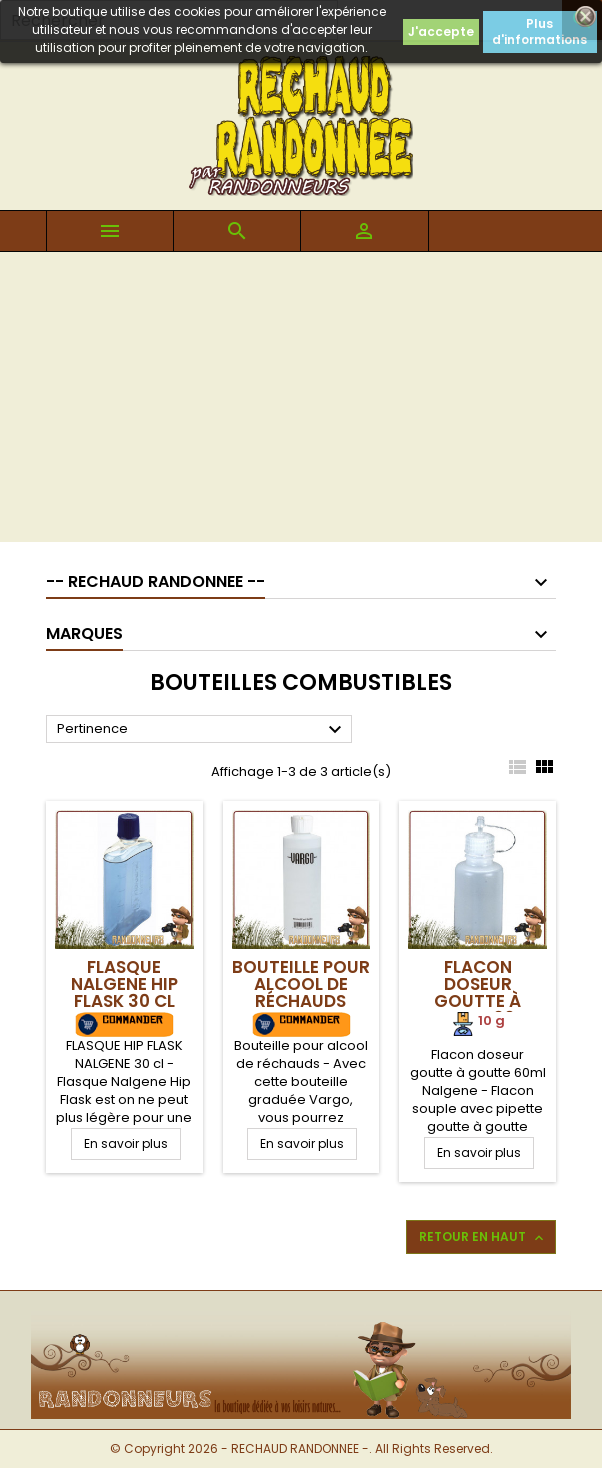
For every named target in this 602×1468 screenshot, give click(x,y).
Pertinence (202, 730)
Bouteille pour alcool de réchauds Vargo (301, 992)
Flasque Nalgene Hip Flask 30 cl (124, 984)
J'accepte (441, 31)
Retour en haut (483, 1237)
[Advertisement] (301, 402)
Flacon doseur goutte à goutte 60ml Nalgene (478, 1001)
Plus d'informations (539, 31)
